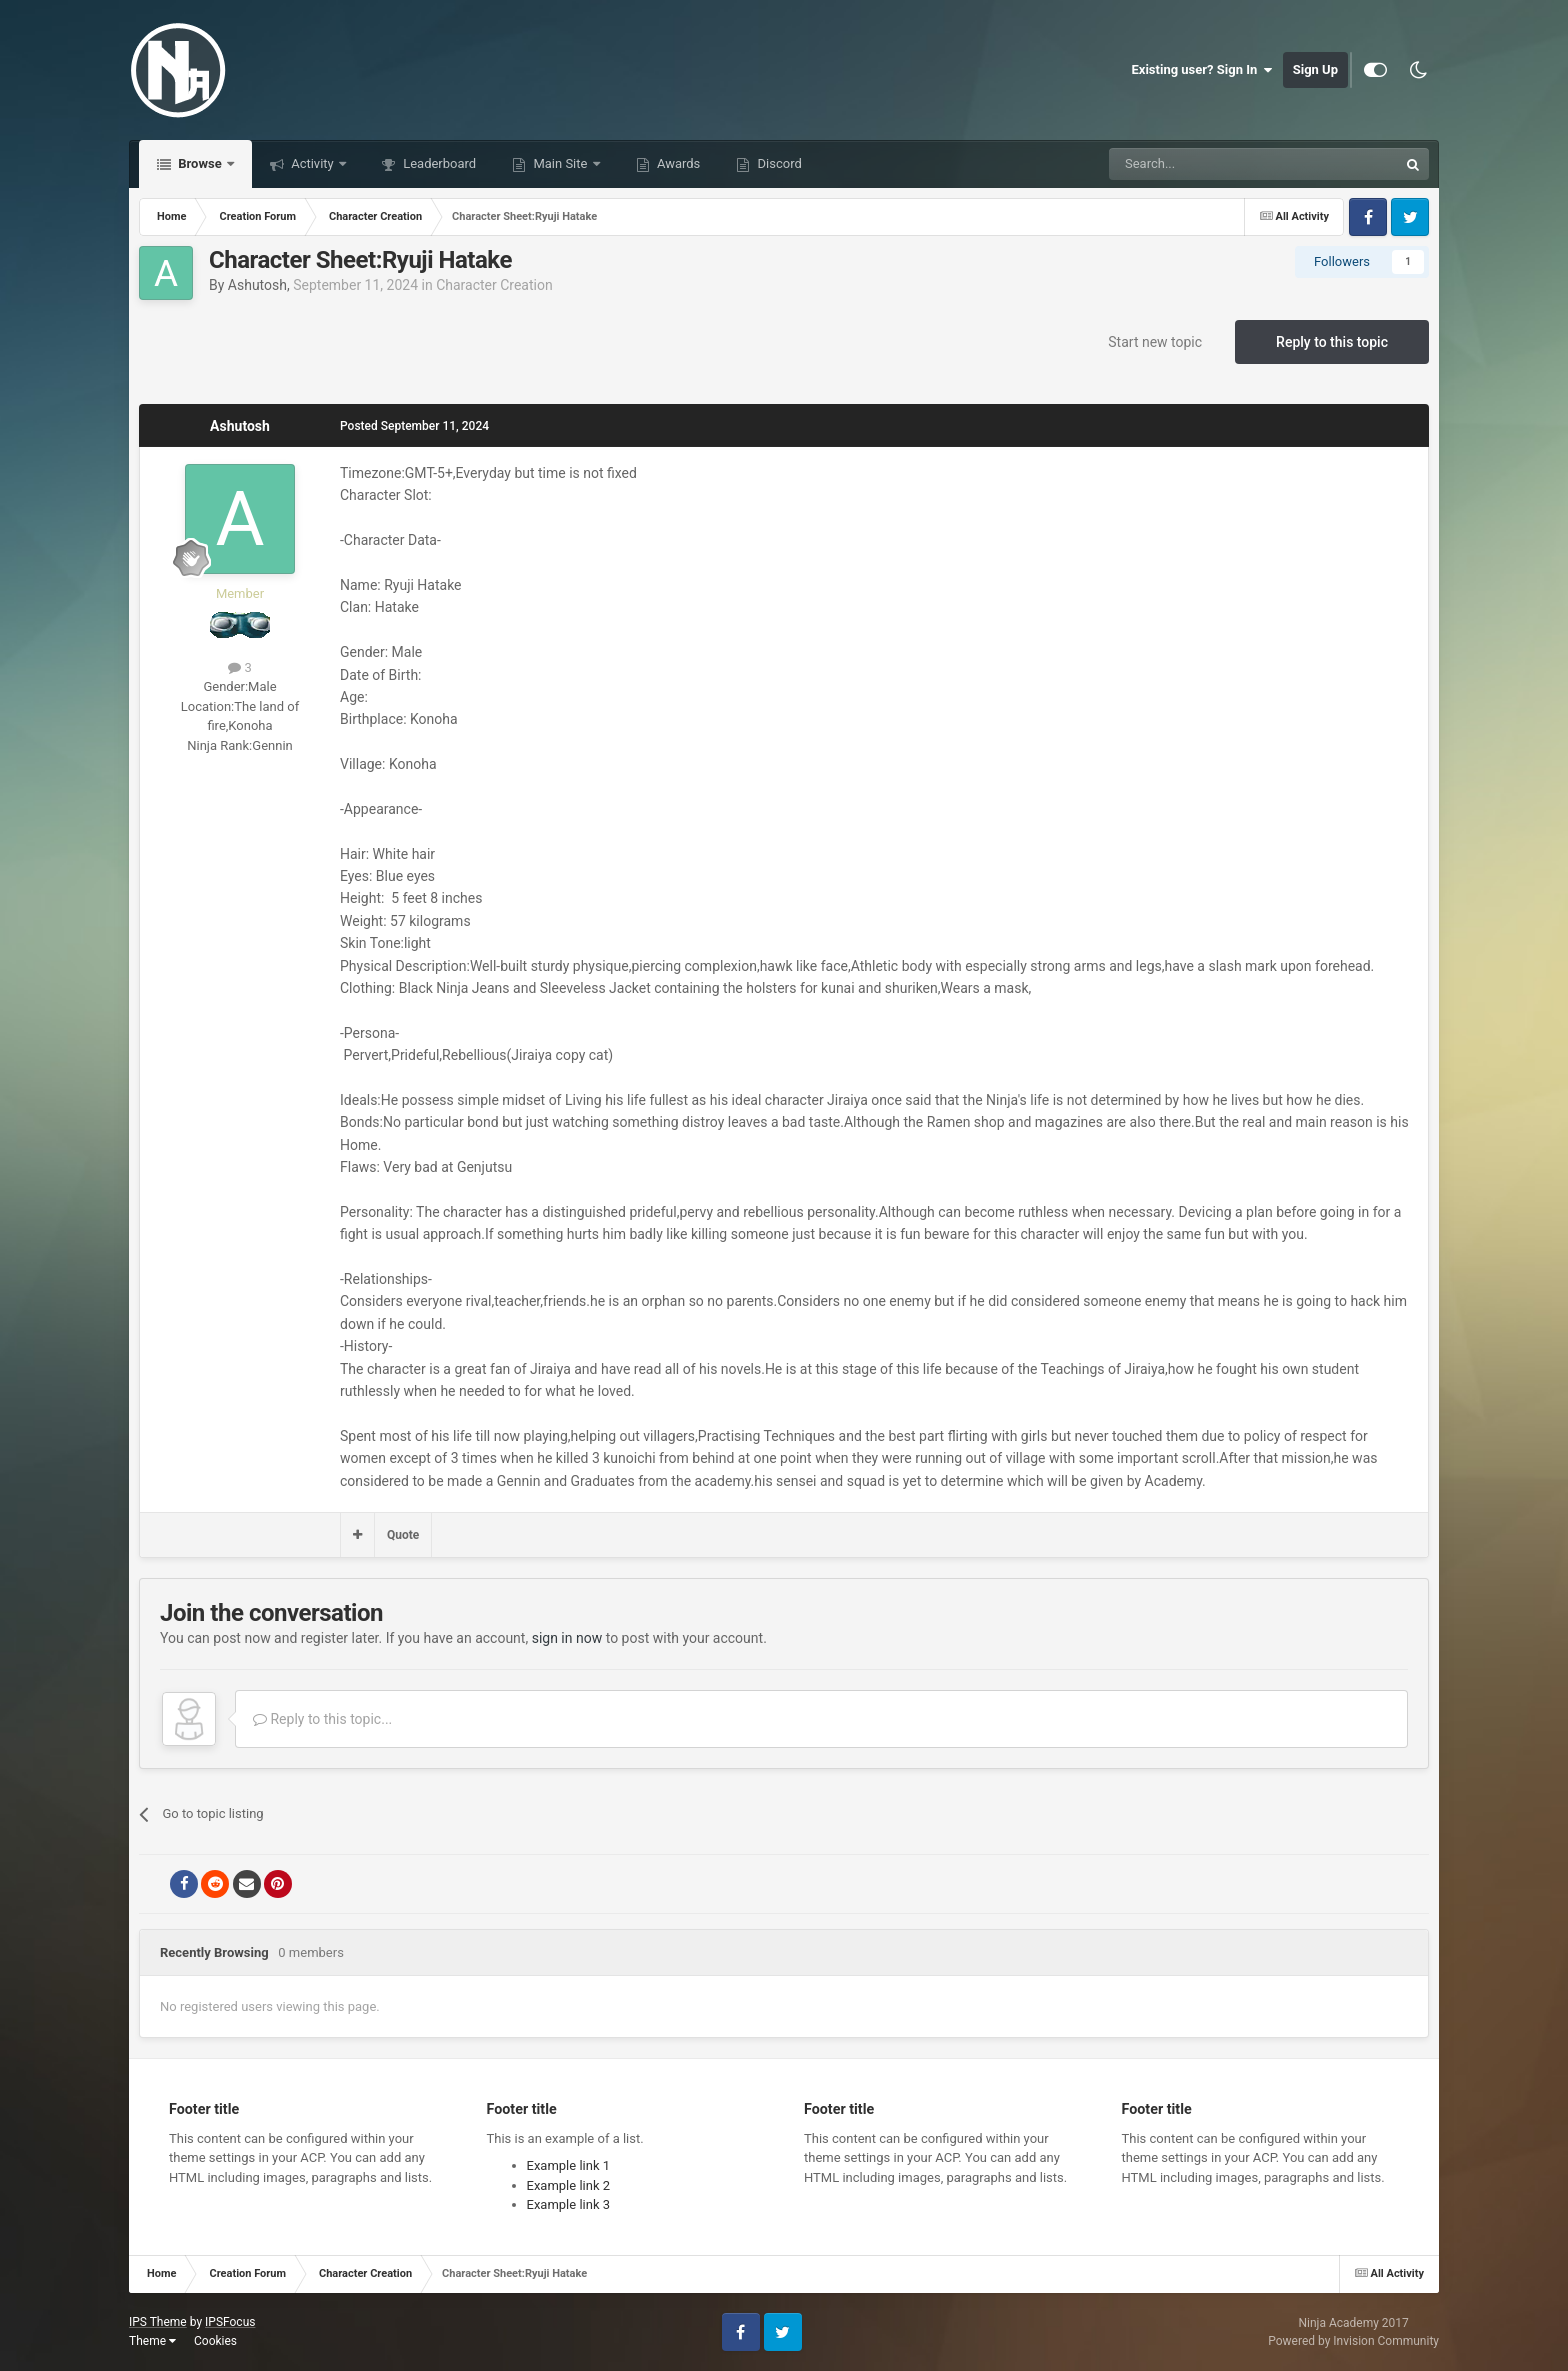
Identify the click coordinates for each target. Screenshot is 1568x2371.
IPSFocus (230, 2322)
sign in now (567, 1638)
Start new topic (1155, 342)
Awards (677, 163)
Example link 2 (569, 2185)
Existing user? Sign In (1202, 70)
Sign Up (1315, 69)
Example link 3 (569, 2204)
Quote (403, 1535)
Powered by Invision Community (1353, 2341)
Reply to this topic (1332, 342)
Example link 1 (569, 2165)
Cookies (215, 2341)
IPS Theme (158, 2322)
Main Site (560, 163)
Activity (312, 163)
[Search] (1206, 164)
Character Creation (494, 285)
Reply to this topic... (322, 1719)
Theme (152, 2341)
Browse (200, 163)
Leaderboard (438, 163)
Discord (777, 163)
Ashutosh (257, 285)
